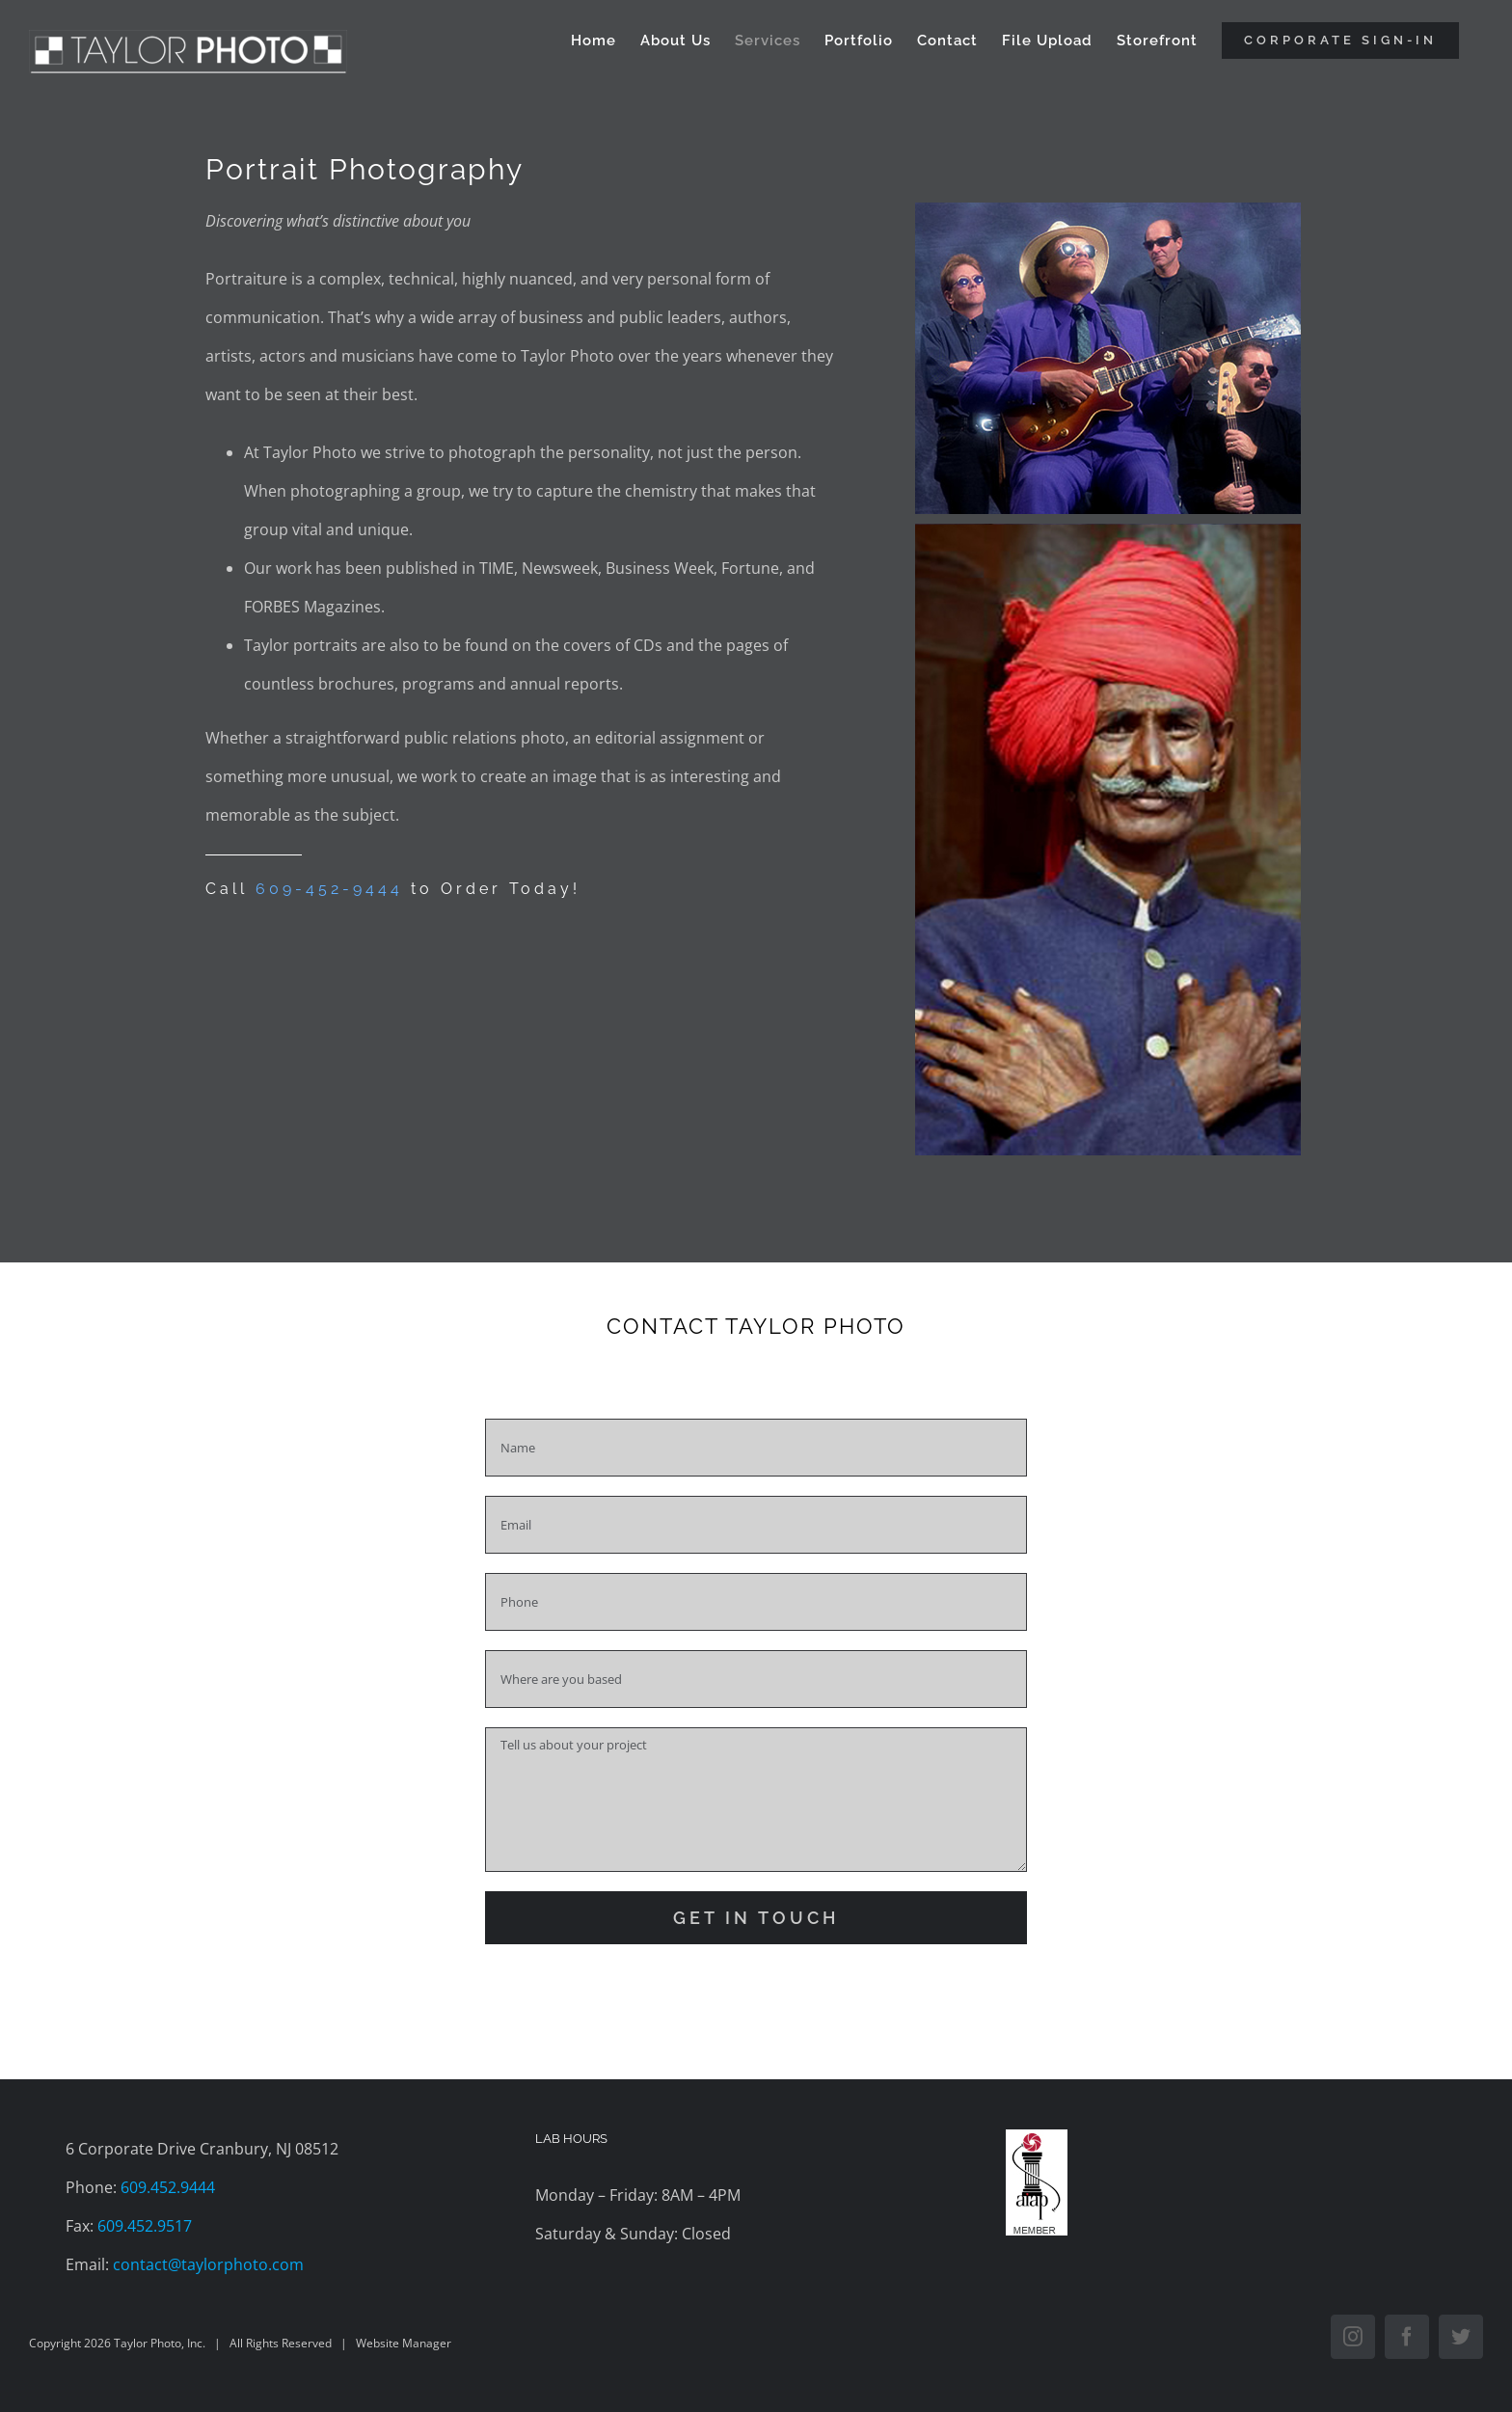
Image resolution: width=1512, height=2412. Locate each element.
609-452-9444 (329, 889)
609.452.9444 (168, 2187)
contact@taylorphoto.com (208, 2264)
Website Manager (403, 2343)
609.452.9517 (144, 2225)
